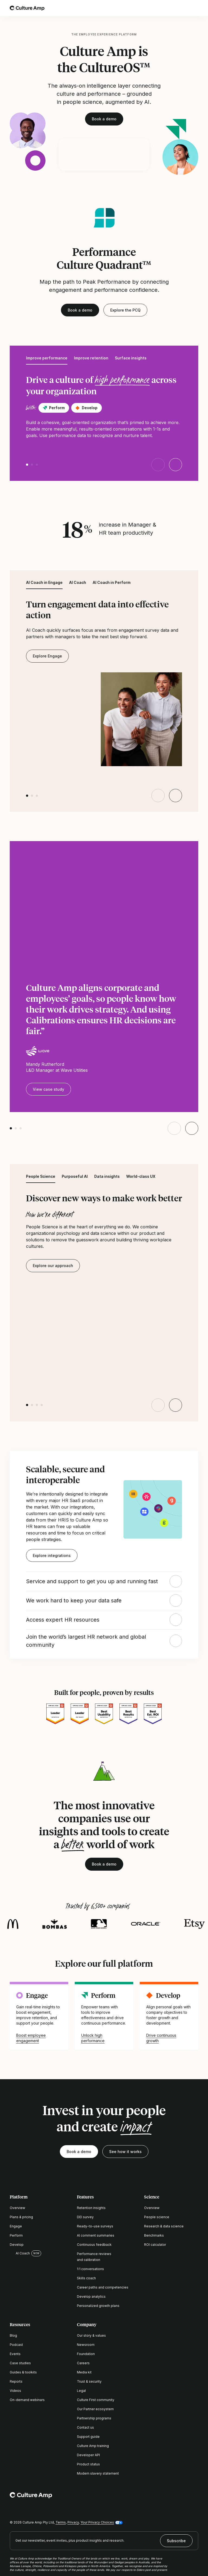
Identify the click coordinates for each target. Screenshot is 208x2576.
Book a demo (104, 119)
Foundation (86, 2354)
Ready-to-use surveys (95, 2226)
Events (15, 2354)
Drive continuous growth (161, 2038)
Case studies (20, 2363)
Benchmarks (154, 2235)
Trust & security (89, 2381)
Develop (17, 2245)
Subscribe (176, 2540)
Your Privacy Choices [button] (97, 2522)
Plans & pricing (21, 2217)
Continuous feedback (94, 2245)
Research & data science (164, 2226)
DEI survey (85, 2217)
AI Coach (20, 2253)
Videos (15, 2391)
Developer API (88, 2455)
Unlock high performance (93, 2038)
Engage (16, 2226)
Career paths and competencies (102, 2287)
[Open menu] (195, 8)
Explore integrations (52, 1555)
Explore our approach (53, 1265)
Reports (16, 2381)
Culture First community (95, 2400)
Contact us (85, 2427)
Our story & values (91, 2335)
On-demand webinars (27, 2400)
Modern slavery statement (98, 2473)
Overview (17, 2208)
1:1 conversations (90, 2269)
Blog (13, 2335)
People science (156, 2217)
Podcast (16, 2345)
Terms (61, 2522)
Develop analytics (91, 2296)
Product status (88, 2464)
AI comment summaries (95, 2235)
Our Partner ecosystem (95, 2409)
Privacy (73, 2522)
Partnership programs (94, 2418)
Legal (81, 2391)
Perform (16, 2235)
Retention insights (91, 2208)
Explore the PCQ (125, 310)
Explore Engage (47, 656)
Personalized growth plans (98, 2306)
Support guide (88, 2437)
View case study (48, 1089)
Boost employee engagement (31, 2038)
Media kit (84, 2372)
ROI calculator (155, 2245)
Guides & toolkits (23, 2372)
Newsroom (86, 2345)
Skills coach (86, 2278)
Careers (83, 2363)
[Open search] (179, 8)
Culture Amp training (93, 2446)
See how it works (125, 2151)
